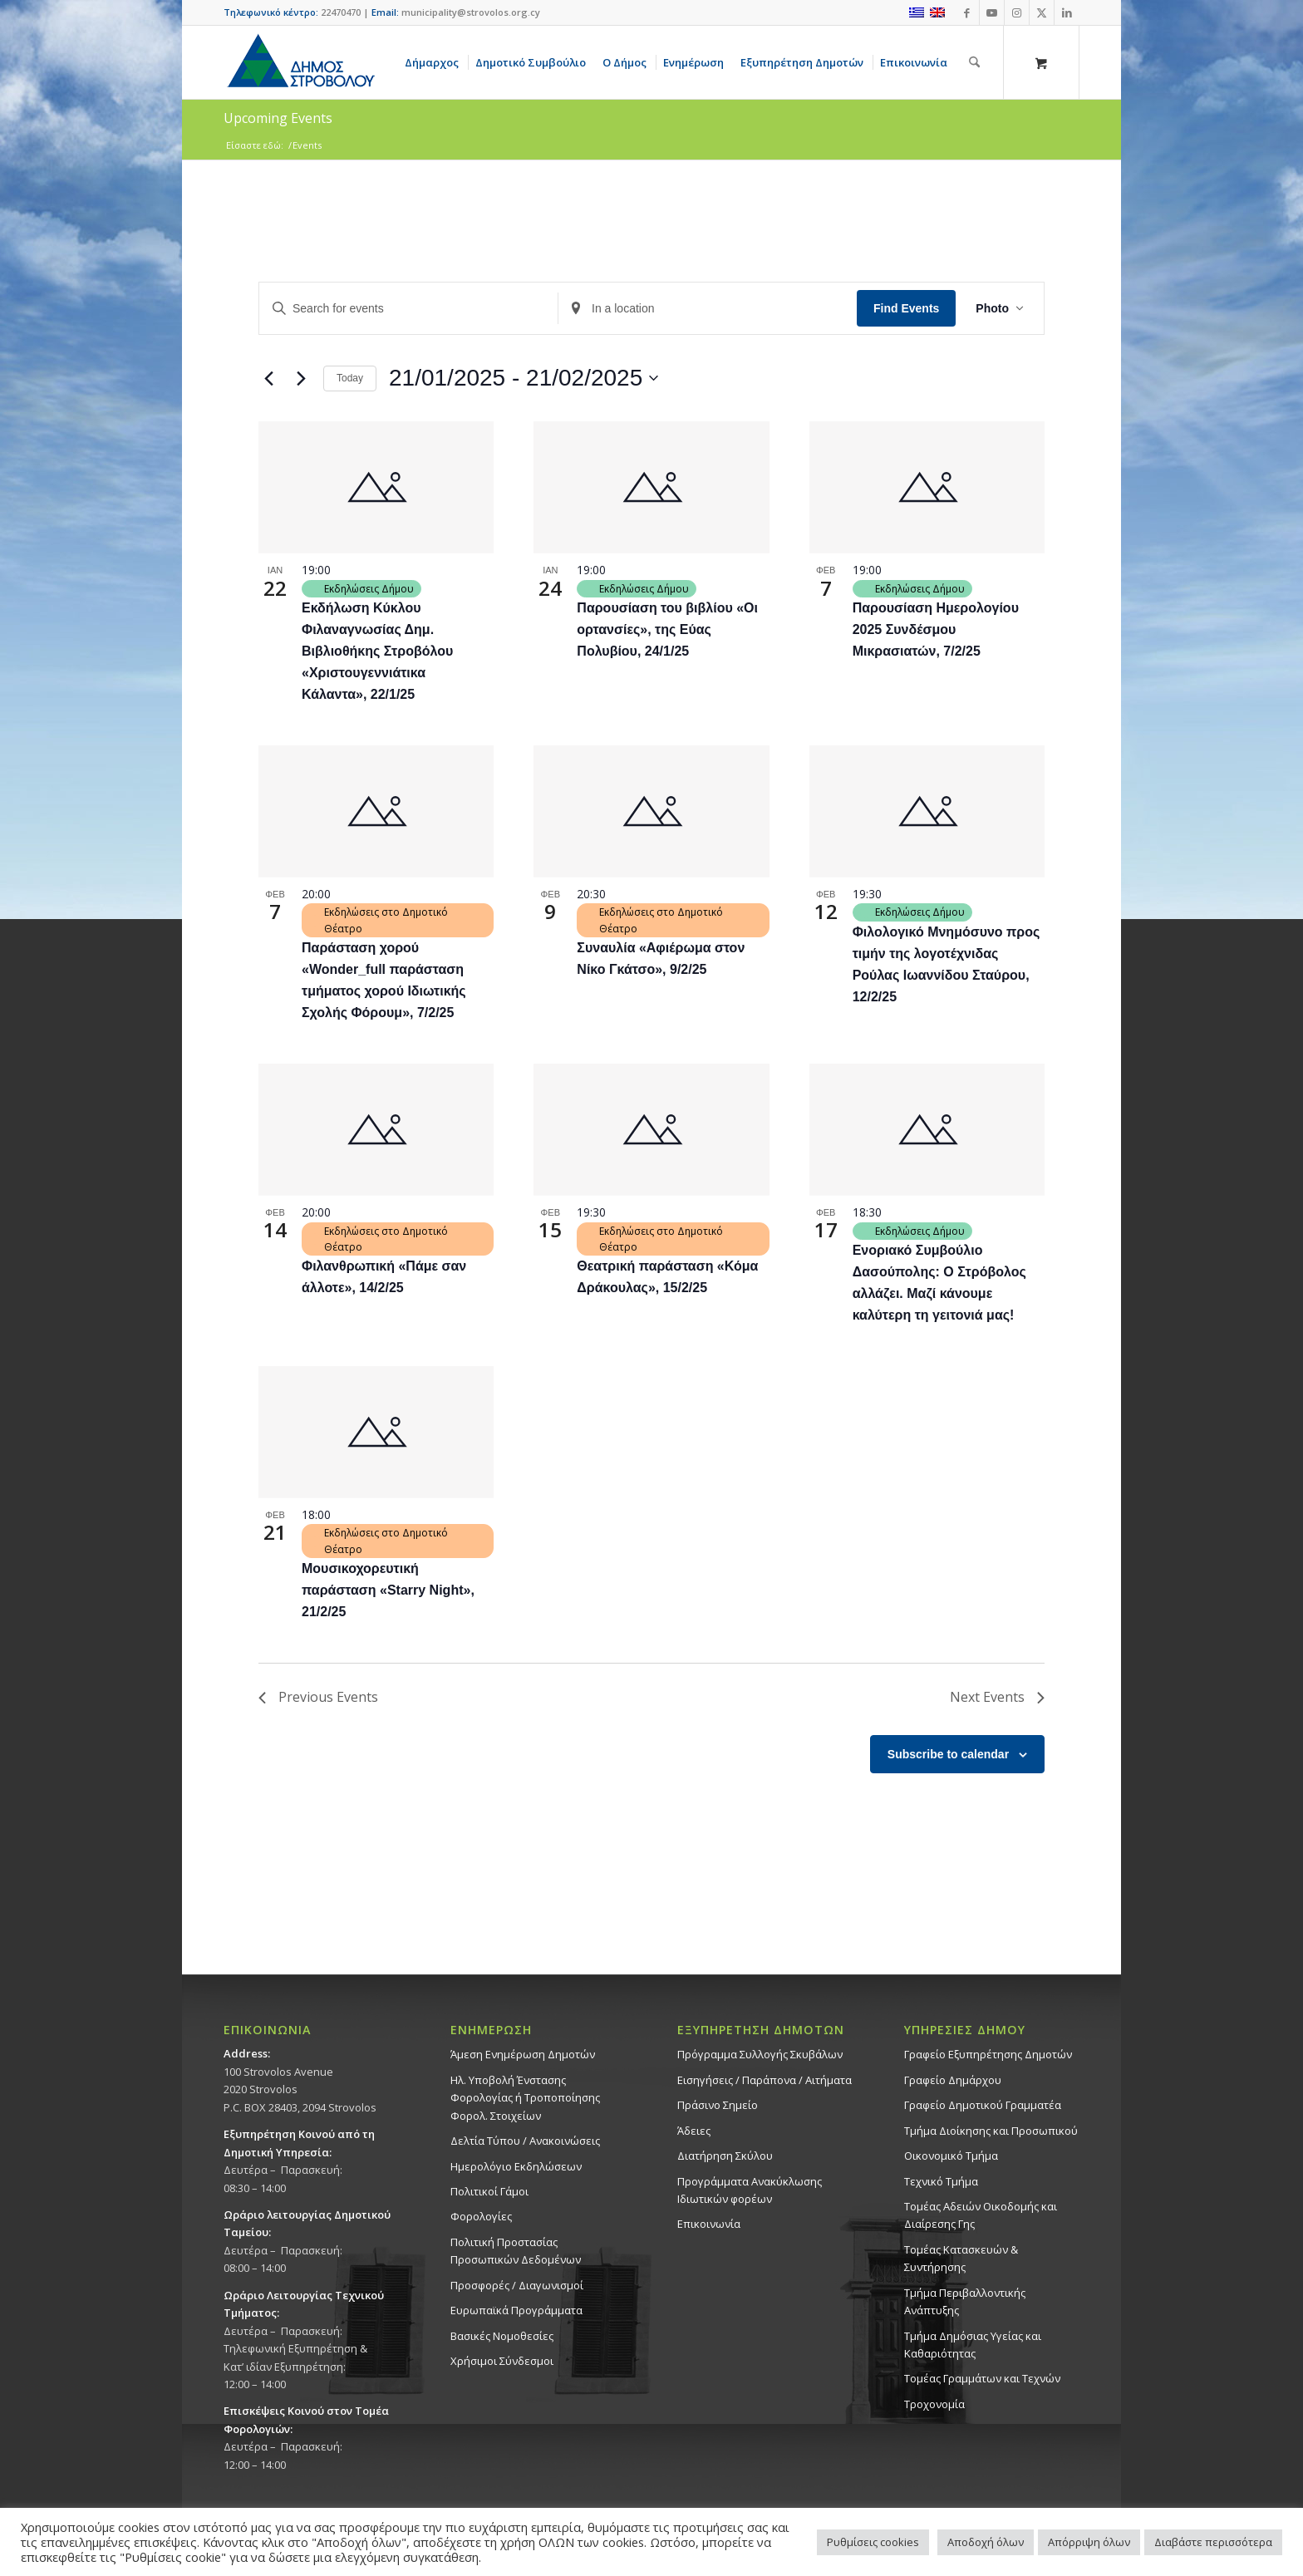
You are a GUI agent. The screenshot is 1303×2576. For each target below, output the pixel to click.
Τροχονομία (934, 2404)
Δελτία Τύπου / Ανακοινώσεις (525, 2140)
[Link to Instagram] (1017, 12)
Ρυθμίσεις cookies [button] (873, 2541)
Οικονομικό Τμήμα (951, 2155)
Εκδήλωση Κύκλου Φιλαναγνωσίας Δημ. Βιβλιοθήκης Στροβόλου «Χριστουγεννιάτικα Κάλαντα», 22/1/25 (377, 651)
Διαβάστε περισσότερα (1213, 2541)
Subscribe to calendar (948, 1754)
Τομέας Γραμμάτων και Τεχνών (982, 2378)
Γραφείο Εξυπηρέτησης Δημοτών (988, 2054)
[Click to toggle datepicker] (523, 378)
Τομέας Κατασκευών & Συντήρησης (961, 2258)
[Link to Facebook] (967, 12)
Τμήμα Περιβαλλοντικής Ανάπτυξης (964, 2301)
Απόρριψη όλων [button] (1089, 2541)
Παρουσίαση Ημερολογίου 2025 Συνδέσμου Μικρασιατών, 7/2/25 (936, 629)
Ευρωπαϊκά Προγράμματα (516, 2310)
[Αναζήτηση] (974, 62)
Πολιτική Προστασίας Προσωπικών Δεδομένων (515, 2250)
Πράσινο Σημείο (717, 2104)
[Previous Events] (268, 378)
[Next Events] (301, 378)
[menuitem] (435, 62)
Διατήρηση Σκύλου (725, 2155)
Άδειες (694, 2130)
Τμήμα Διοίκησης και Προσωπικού (991, 2130)
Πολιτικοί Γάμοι (489, 2191)
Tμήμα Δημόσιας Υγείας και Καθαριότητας (972, 2344)
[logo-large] (300, 62)
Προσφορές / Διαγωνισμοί (516, 2285)
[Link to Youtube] (992, 12)
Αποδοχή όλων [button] (985, 2541)
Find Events (906, 308)
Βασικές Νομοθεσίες (501, 2335)
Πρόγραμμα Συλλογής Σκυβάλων (760, 2054)
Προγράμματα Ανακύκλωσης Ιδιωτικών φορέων (749, 2190)
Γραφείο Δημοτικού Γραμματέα (982, 2104)
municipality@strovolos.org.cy (470, 12)
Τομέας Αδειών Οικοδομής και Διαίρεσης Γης (980, 2215)
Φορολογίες (481, 2216)
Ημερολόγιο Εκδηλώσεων (516, 2166)
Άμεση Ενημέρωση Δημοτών (522, 2054)
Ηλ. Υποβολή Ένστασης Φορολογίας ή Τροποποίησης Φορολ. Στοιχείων (525, 2097)
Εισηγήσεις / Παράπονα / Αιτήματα (764, 2079)
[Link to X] (1042, 12)
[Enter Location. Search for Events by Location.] (707, 309)
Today (350, 378)
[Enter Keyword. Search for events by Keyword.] (408, 309)
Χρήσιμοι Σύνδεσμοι (501, 2360)
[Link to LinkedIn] (1067, 12)
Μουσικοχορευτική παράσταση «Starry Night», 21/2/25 (388, 1590)
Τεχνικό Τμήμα (941, 2181)
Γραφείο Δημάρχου (952, 2079)
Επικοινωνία (708, 2223)
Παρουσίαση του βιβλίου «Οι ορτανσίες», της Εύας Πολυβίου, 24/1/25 (667, 629)
